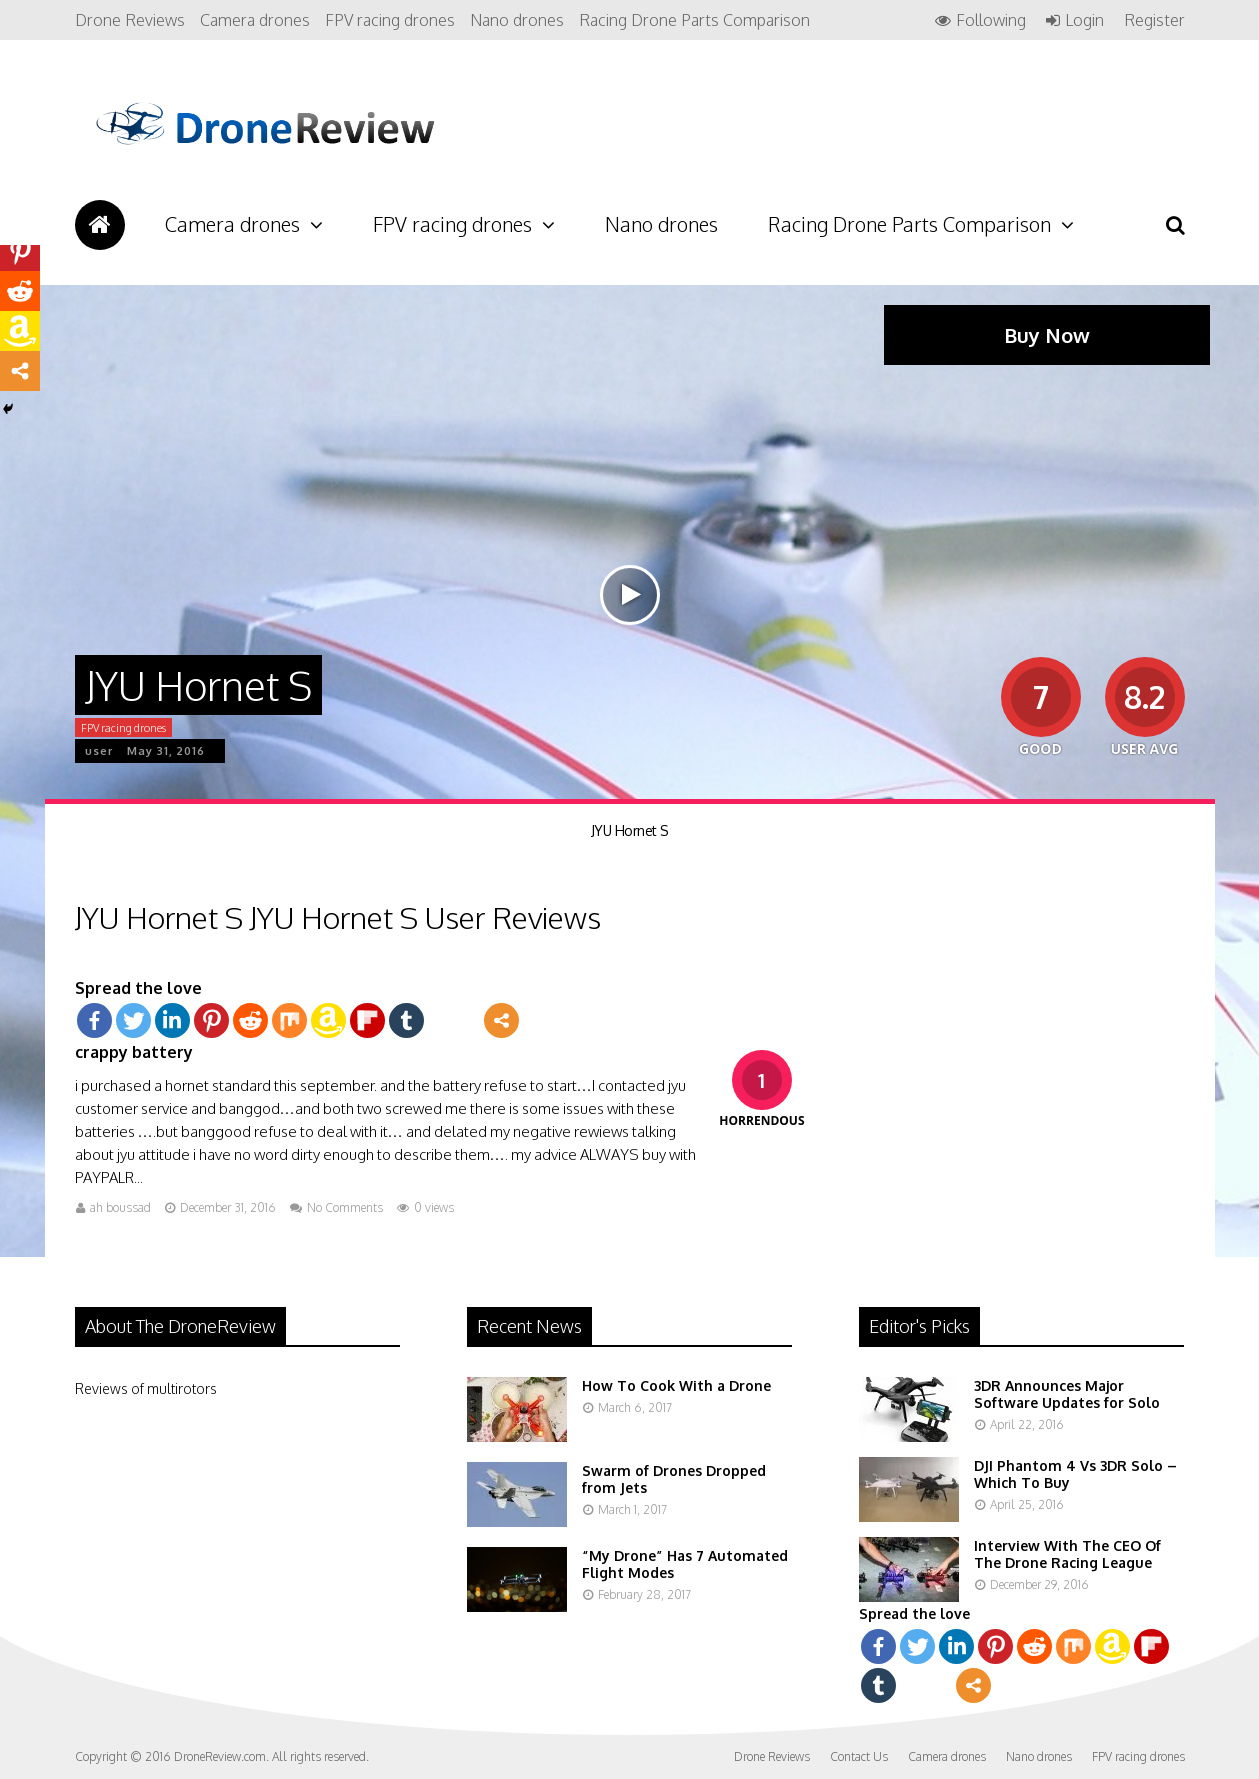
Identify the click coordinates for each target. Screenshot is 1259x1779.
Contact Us (859, 1756)
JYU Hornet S (630, 830)
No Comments (345, 1207)
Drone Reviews (130, 20)
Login (1084, 20)
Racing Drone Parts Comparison (694, 20)
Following (991, 20)
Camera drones (255, 20)
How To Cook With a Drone (676, 1385)
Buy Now (1047, 335)
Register (1154, 20)
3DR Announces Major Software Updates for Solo (1067, 1394)
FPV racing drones (390, 20)
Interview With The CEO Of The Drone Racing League (1067, 1554)
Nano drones (517, 20)
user (99, 751)
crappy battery (134, 1052)
